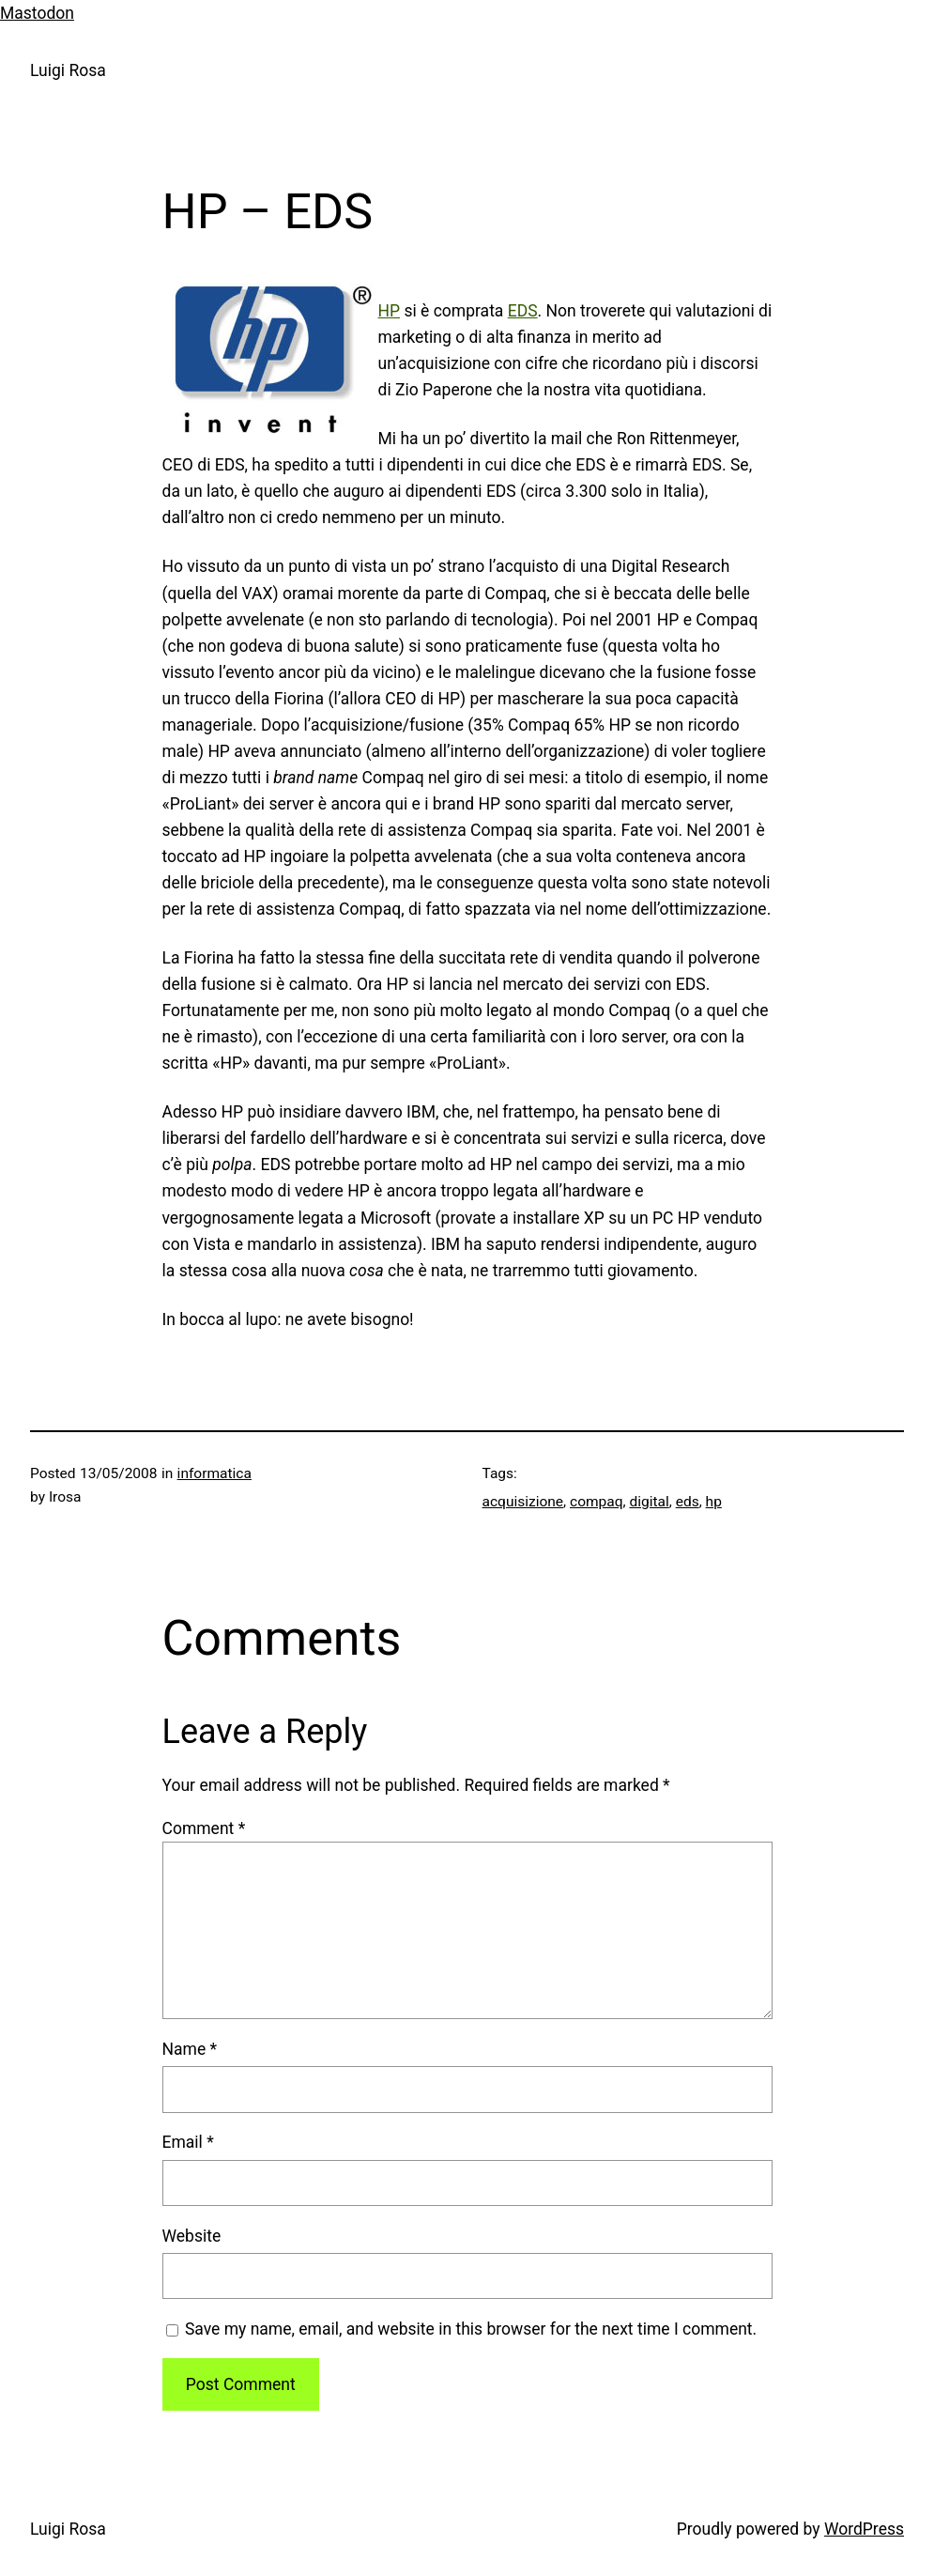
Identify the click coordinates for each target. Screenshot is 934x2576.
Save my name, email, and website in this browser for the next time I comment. (471, 2329)
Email (188, 2142)
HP (389, 310)
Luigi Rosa (68, 70)
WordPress (864, 2529)
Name (190, 2049)
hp (714, 1501)
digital (648, 1501)
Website (192, 2236)
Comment (204, 1828)
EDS (523, 310)
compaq (596, 1501)
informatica (214, 1473)
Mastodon (37, 13)
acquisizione (523, 1501)
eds (687, 1501)
